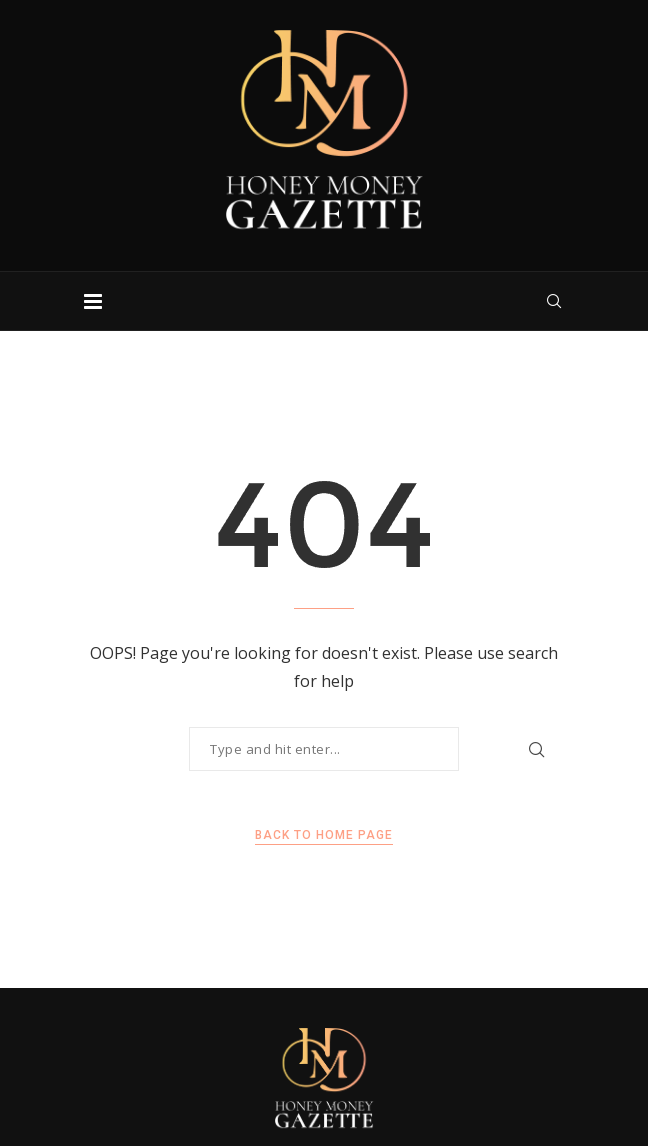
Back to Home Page (324, 835)
